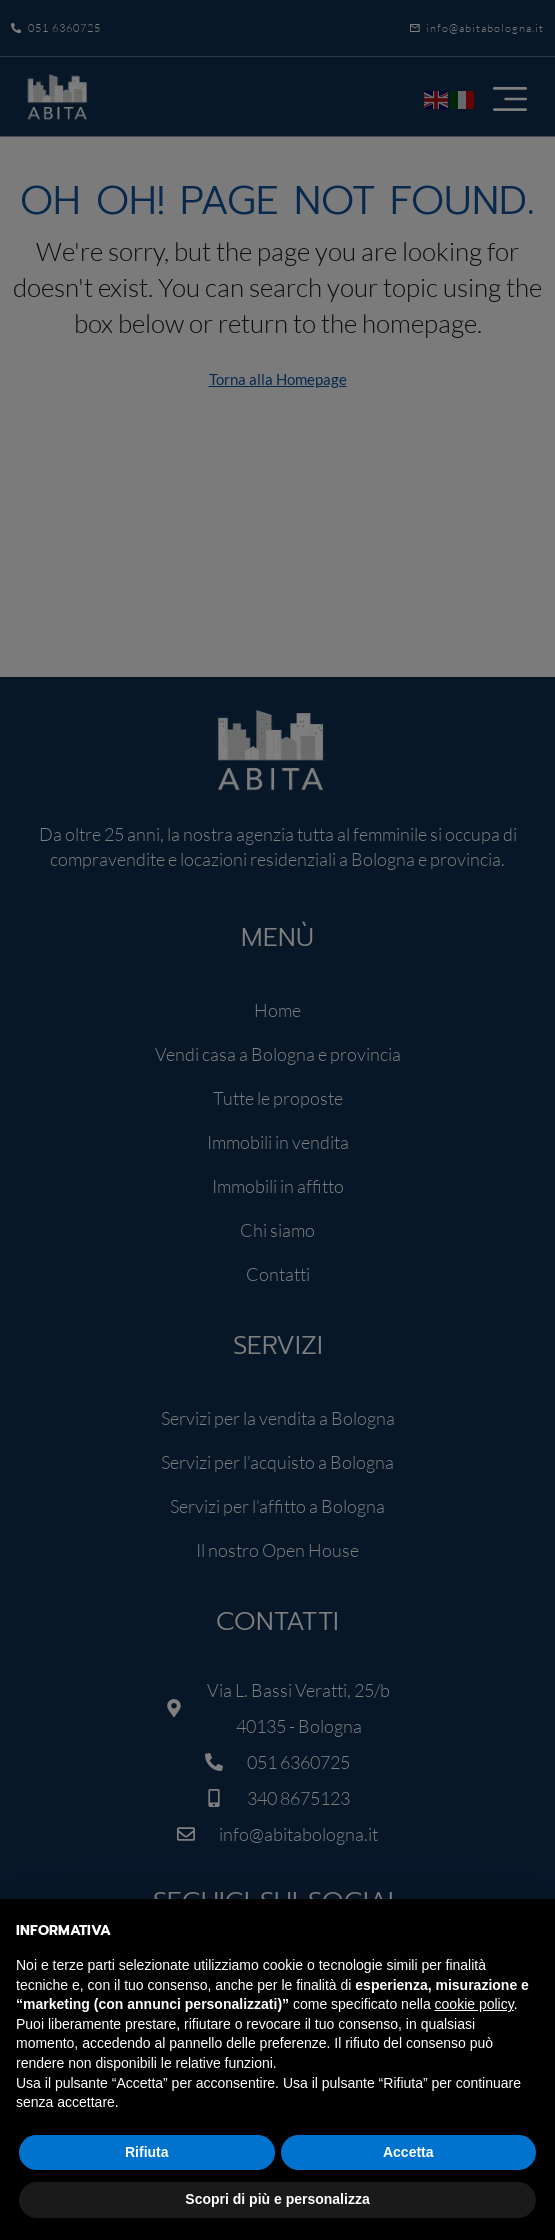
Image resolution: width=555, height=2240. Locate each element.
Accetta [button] (408, 2152)
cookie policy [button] (474, 2004)
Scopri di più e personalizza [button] (277, 2199)
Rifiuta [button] (147, 2152)
